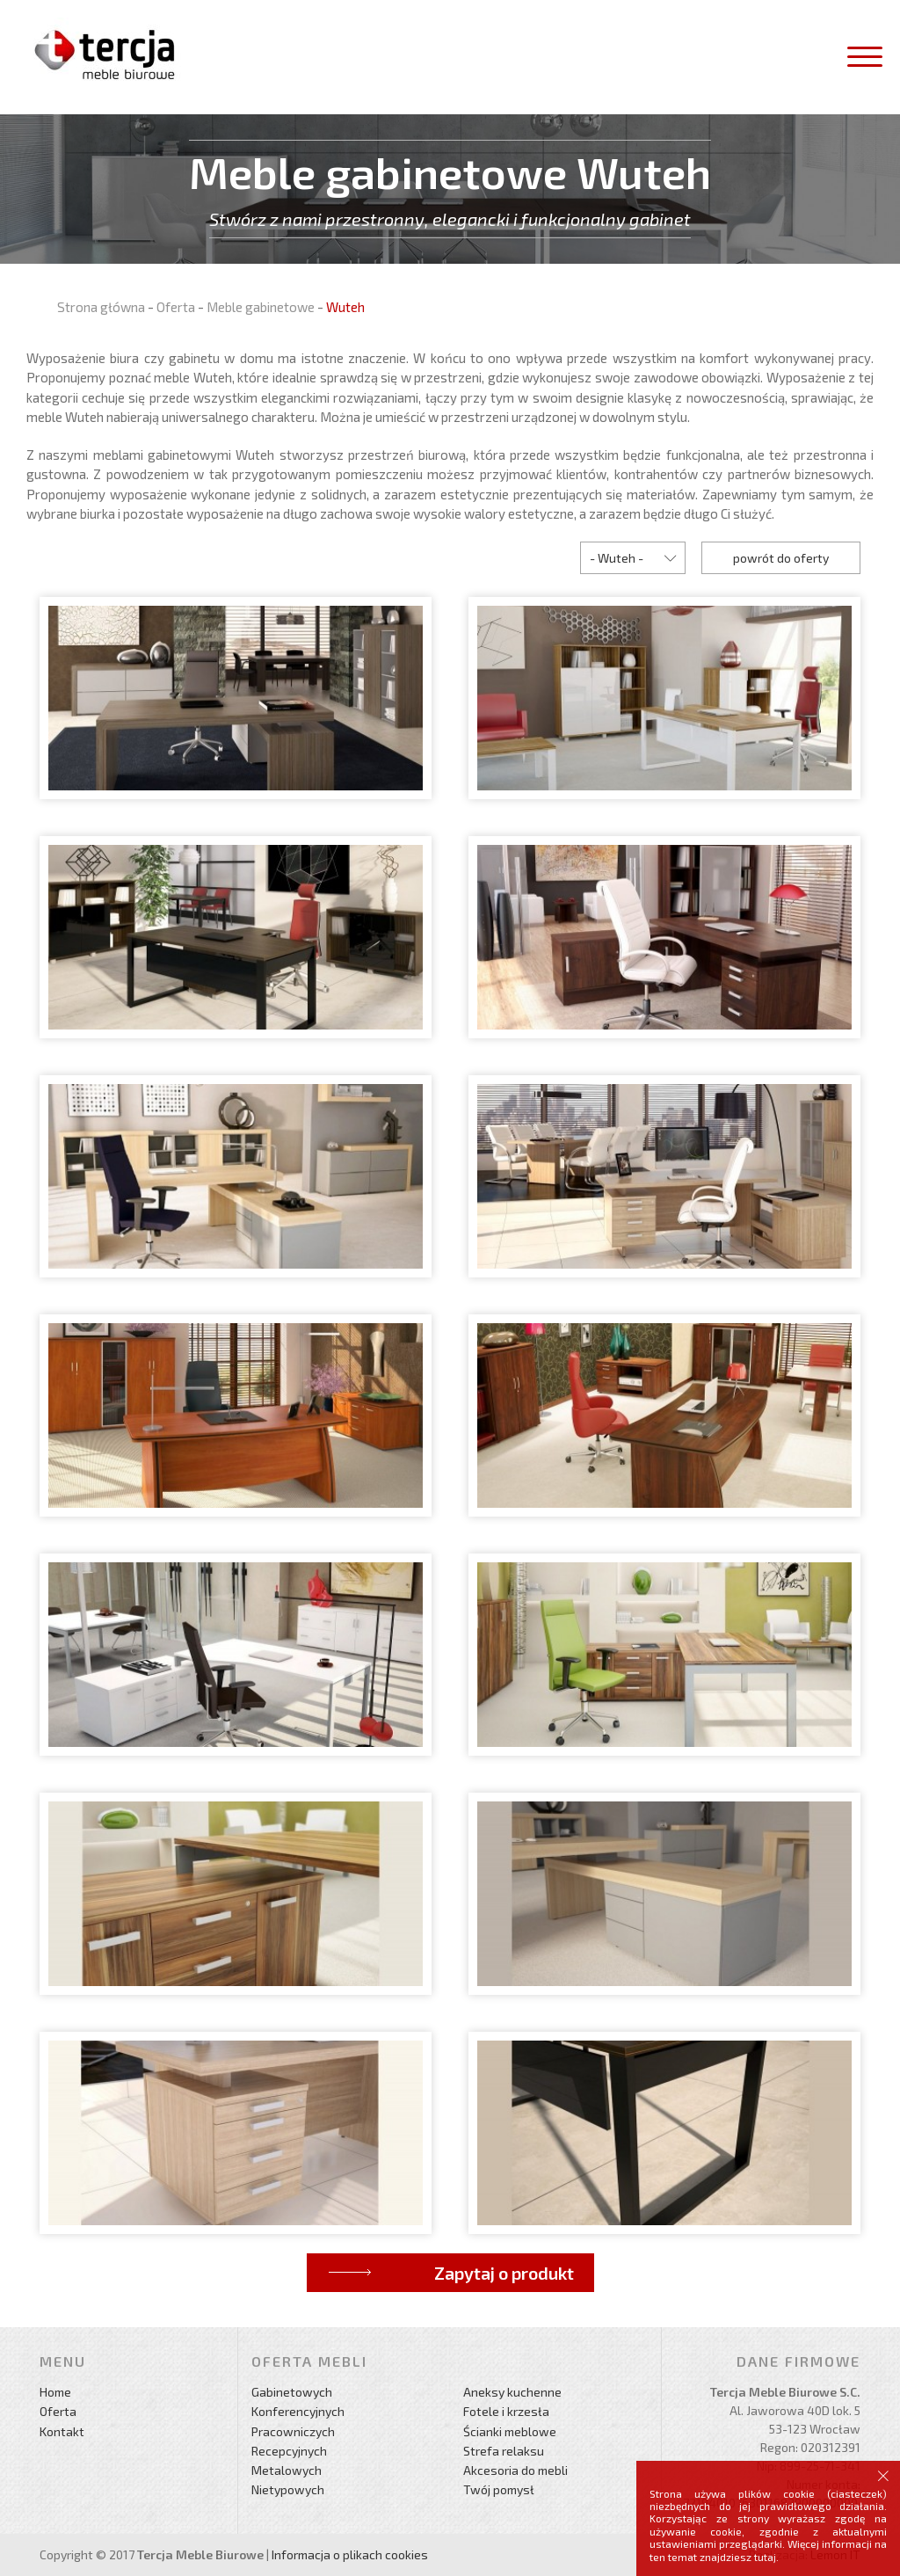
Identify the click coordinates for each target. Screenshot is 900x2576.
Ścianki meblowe (509, 2431)
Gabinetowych (291, 2391)
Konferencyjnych (298, 2411)
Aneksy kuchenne (512, 2391)
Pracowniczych (293, 2431)
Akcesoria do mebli (515, 2470)
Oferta (175, 307)
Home (55, 2391)
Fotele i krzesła (506, 2411)
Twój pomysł (498, 2489)
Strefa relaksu (503, 2450)
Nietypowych (287, 2489)
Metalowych (286, 2470)
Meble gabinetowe (261, 307)
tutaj (765, 2557)
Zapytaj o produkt (504, 2272)
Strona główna (101, 307)
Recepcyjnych (289, 2450)
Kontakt (62, 2431)
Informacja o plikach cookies (350, 2554)
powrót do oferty (781, 557)
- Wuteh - (616, 557)
